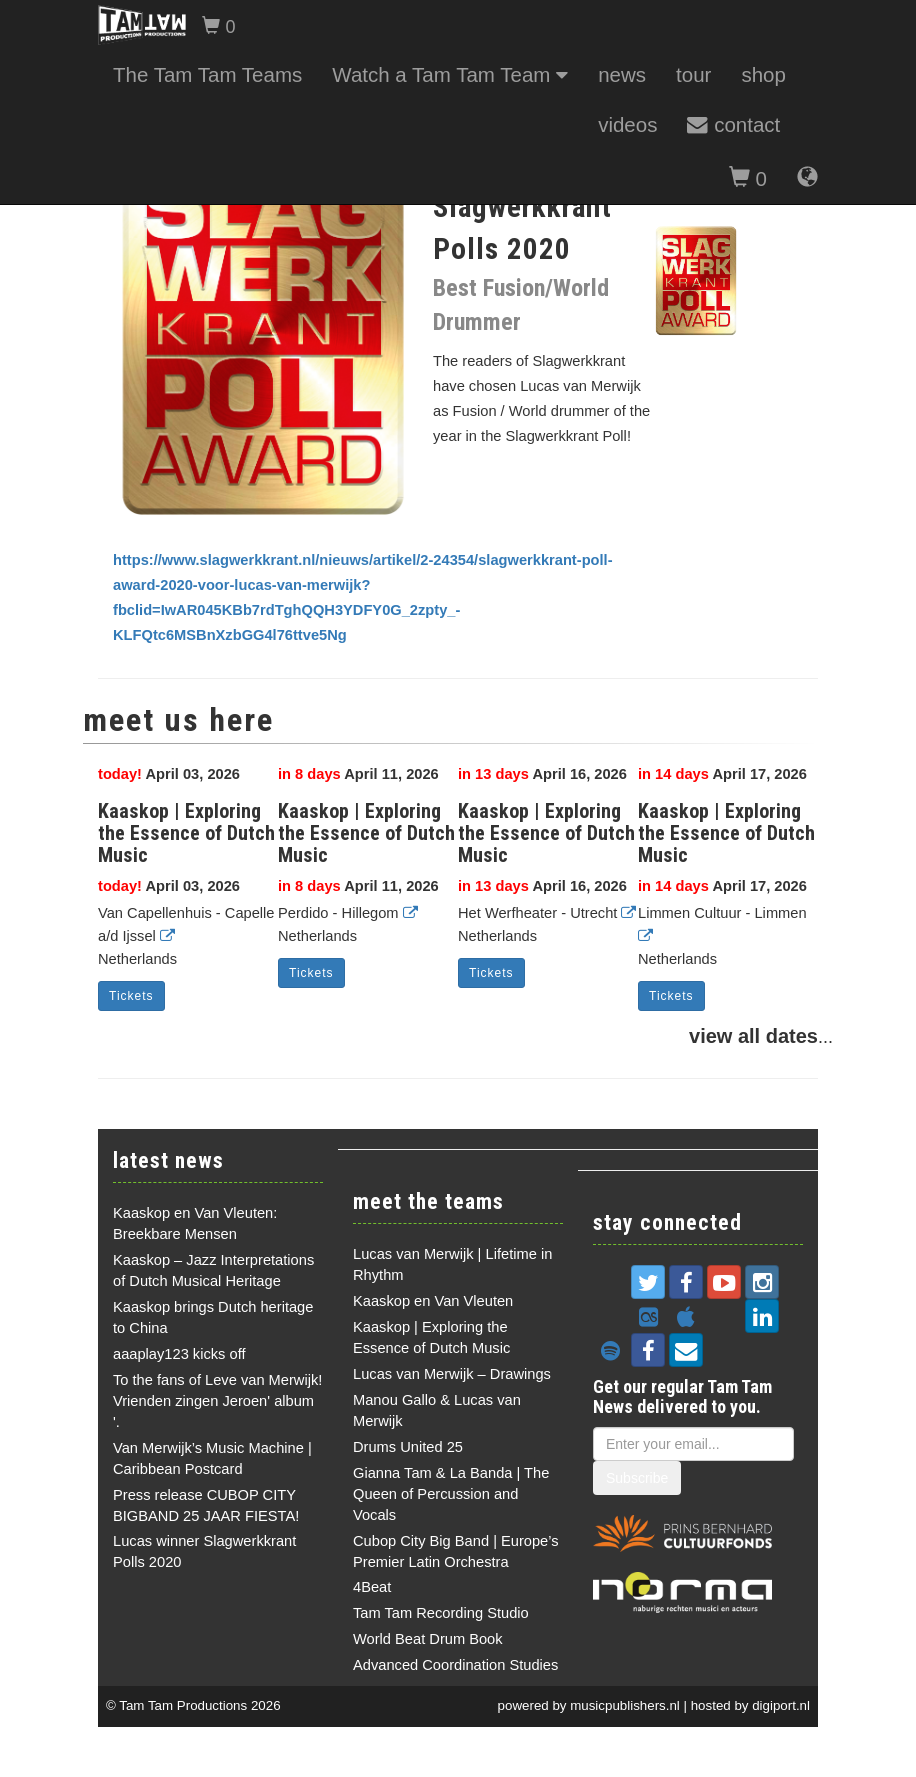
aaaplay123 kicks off (179, 1354)
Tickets (131, 996)
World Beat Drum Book (428, 1639)
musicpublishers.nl (625, 1705)
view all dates (753, 1036)
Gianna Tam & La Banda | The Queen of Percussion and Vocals (451, 1494)
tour (693, 74)
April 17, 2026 (722, 774)
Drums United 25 (408, 1447)
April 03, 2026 (169, 774)
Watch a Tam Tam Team (450, 74)
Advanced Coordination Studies (455, 1665)
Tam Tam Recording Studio (441, 1613)
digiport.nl (781, 1705)
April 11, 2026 (358, 774)
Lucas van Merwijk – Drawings (452, 1374)
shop (763, 74)
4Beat (372, 1587)
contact (733, 124)
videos (627, 124)
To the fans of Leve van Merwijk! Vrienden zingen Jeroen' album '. (217, 1401)
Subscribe (637, 1478)
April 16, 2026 (542, 774)
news (622, 74)
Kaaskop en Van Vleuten (433, 1301)
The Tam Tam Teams (207, 74)
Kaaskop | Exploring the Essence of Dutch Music (186, 833)
